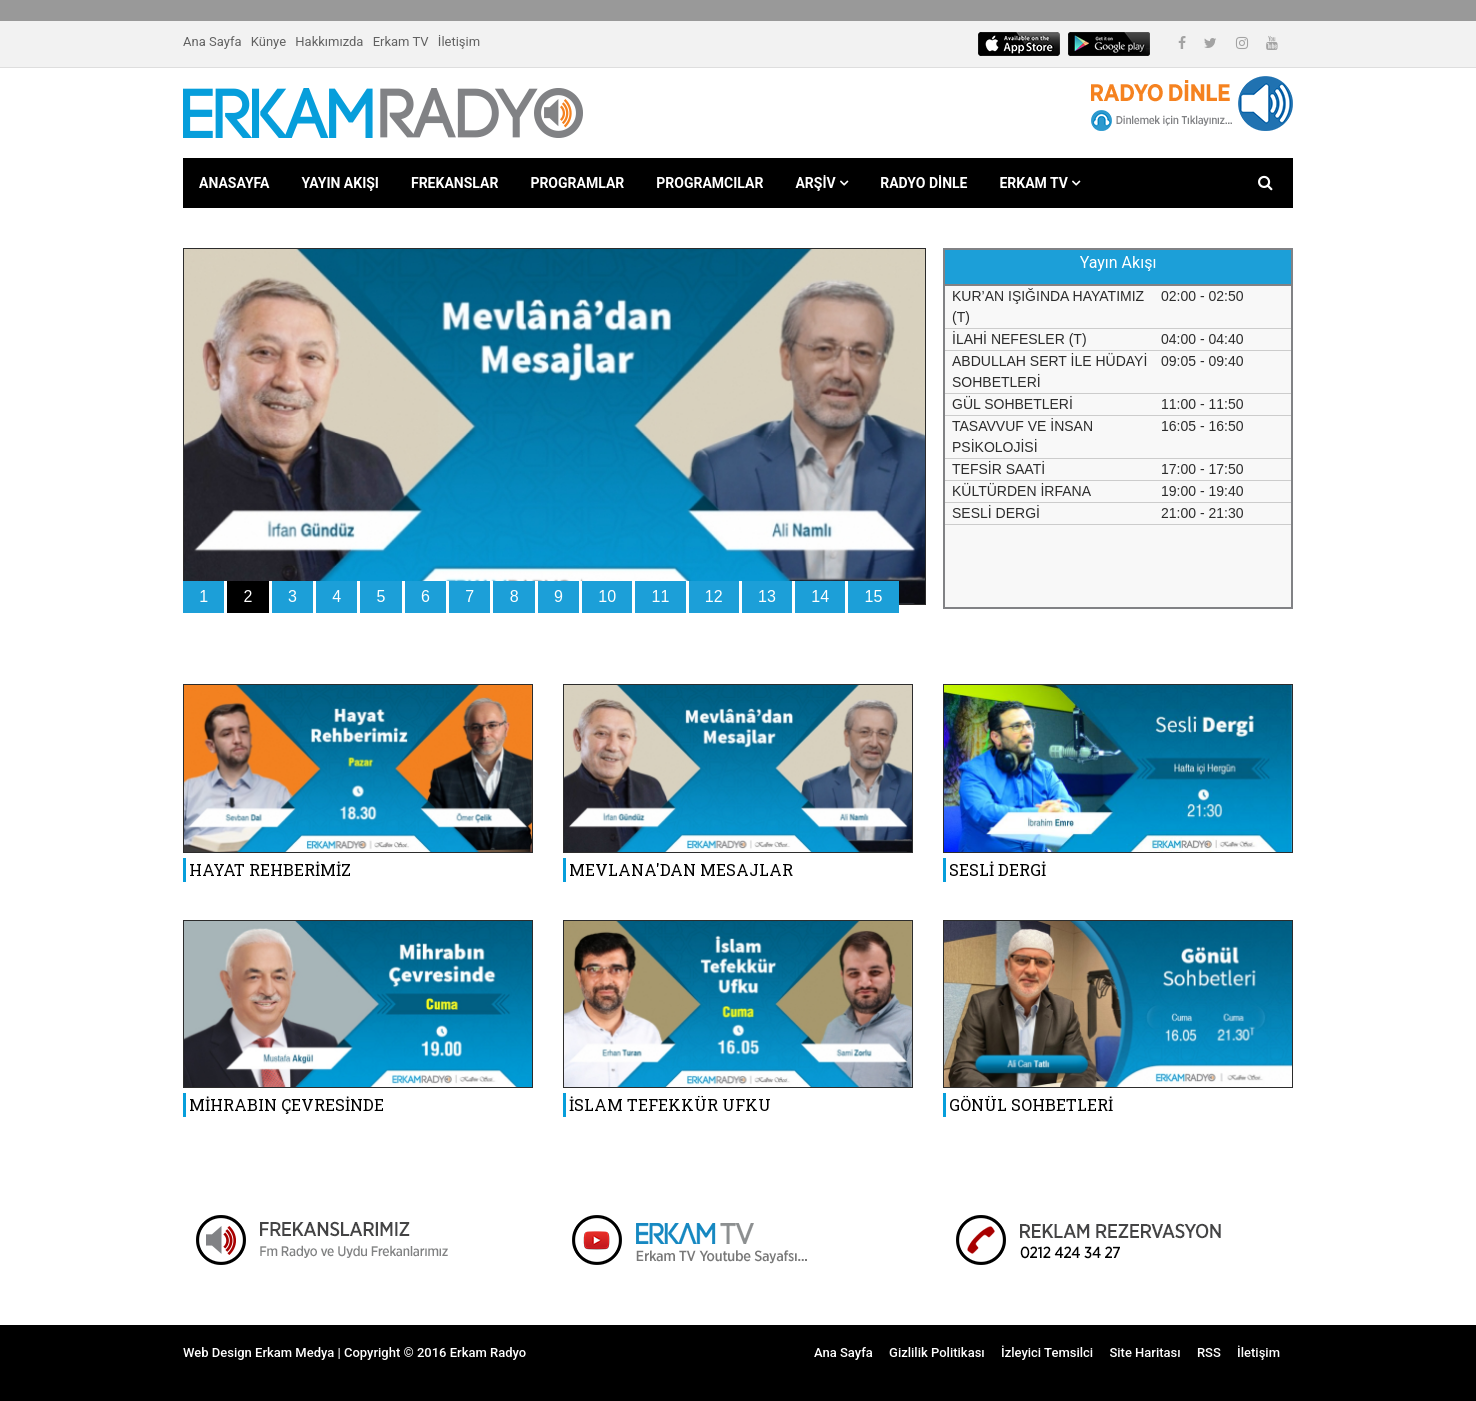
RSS (1209, 1352)
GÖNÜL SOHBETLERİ (1031, 1104)
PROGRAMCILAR (709, 183)
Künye (268, 41)
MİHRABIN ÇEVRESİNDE (286, 1104)
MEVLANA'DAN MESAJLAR (681, 869)
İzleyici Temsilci (1047, 1352)
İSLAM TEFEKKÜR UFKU (670, 1104)
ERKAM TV (1039, 183)
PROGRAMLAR (577, 183)
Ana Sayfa (212, 41)
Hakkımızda (329, 41)
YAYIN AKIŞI (340, 183)
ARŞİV (821, 183)
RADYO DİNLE (923, 183)
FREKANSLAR (454, 183)
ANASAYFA (234, 183)
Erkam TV (401, 41)
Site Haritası (1144, 1352)
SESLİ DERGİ (997, 869)
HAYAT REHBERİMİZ (270, 869)
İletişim (459, 41)
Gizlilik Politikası (937, 1352)
